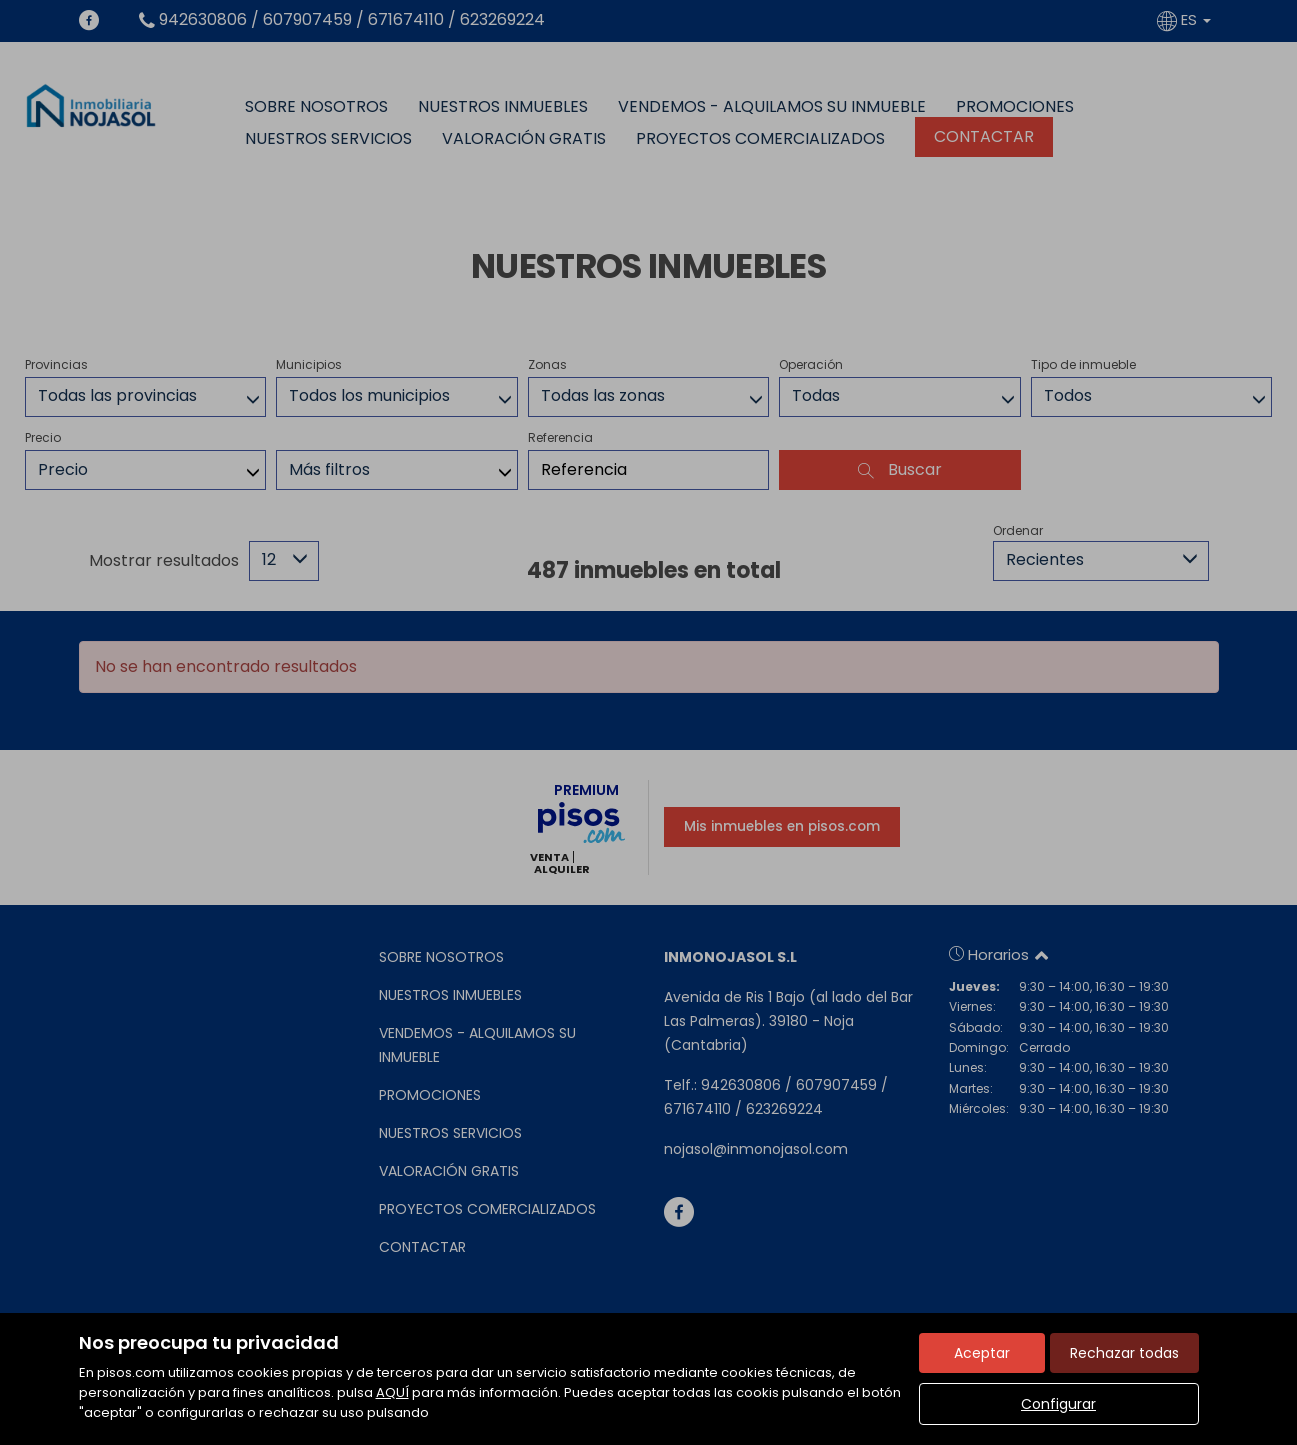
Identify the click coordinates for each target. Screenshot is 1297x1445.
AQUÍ (392, 1392)
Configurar (1058, 1404)
